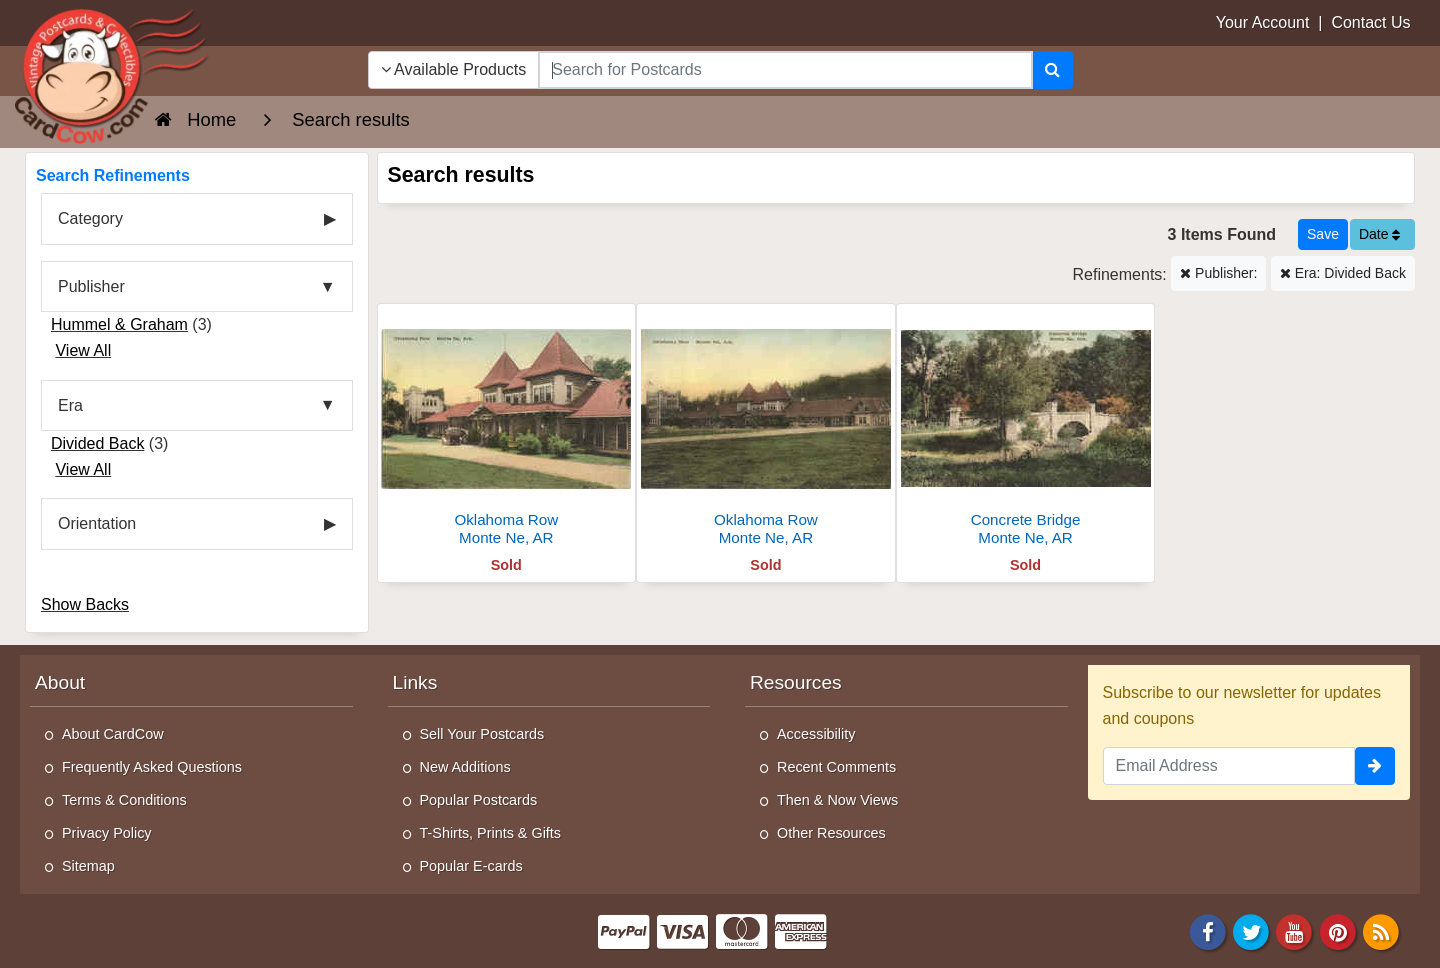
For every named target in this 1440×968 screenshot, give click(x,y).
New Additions (465, 767)
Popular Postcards (479, 800)
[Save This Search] (1323, 234)
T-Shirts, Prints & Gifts (491, 833)
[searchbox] (785, 70)
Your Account (1263, 22)
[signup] (1375, 766)
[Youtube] (1295, 930)
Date (1379, 234)
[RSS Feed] (1381, 930)
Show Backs (85, 604)
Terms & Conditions (124, 800)
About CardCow (113, 734)
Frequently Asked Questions (152, 767)
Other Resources (831, 833)
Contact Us (1370, 22)
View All (83, 350)
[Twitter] (1251, 930)
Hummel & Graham (119, 324)
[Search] (1052, 70)
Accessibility (816, 734)
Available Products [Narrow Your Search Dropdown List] (454, 69)
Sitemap (88, 866)
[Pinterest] (1338, 930)
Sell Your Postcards (482, 734)
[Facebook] (1208, 930)
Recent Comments (836, 767)
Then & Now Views (837, 800)
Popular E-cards (471, 866)
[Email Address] (1229, 766)
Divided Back (97, 443)
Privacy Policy (107, 833)
